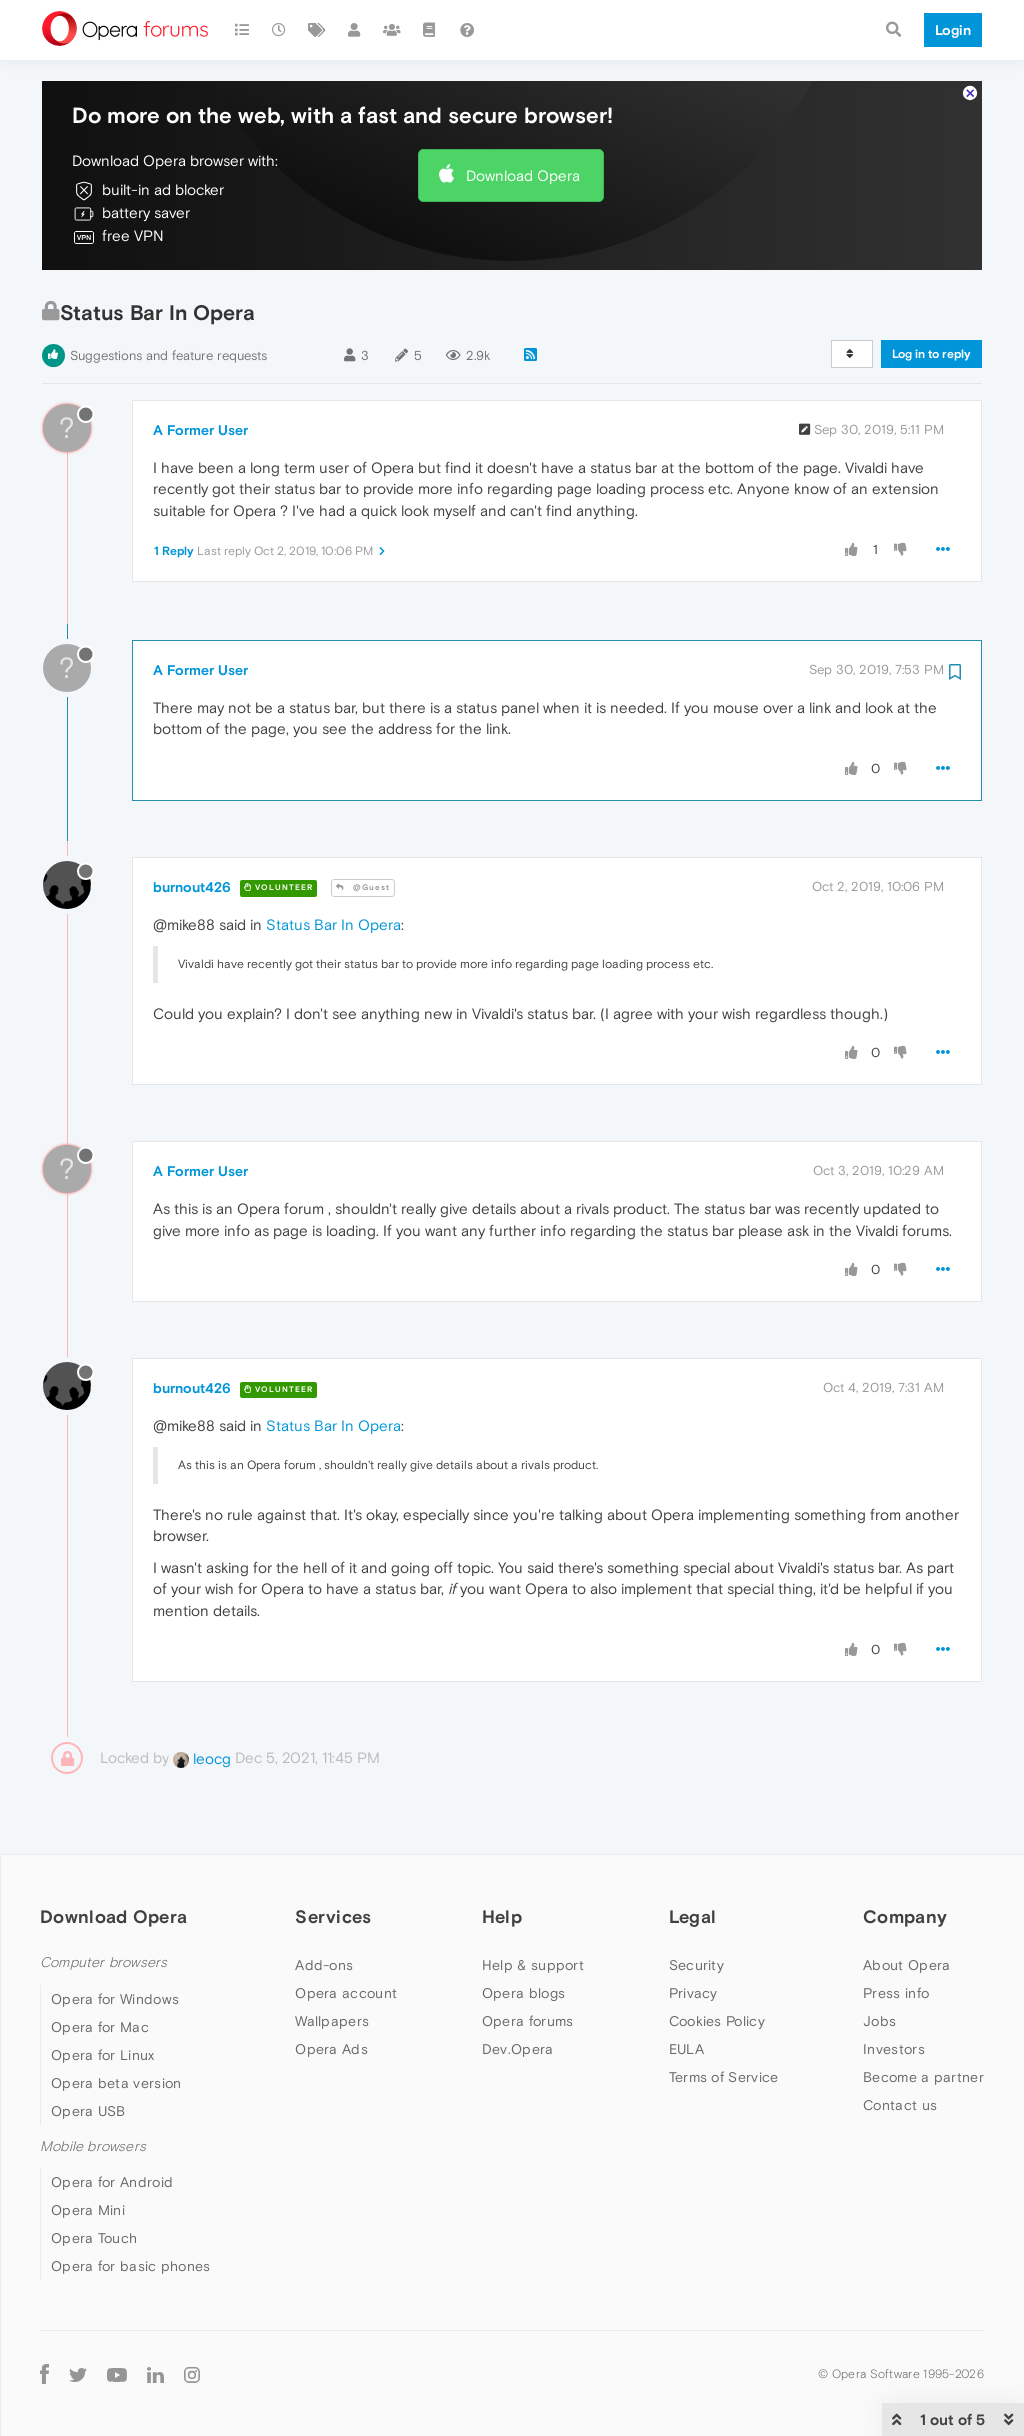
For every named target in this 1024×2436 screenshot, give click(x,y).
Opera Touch (94, 2238)
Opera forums (528, 2021)
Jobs (879, 2021)
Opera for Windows (115, 1999)
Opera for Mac (100, 2027)
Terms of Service (724, 2077)
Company (905, 1916)
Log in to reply (931, 354)
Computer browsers (103, 1962)
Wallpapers (332, 2021)
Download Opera (523, 175)
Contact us (900, 2105)
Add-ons (324, 1965)
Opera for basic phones (131, 2266)
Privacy (693, 1993)
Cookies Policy (717, 2021)
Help (502, 1916)
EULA (686, 2049)
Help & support (533, 1965)
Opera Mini (88, 2210)
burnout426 (192, 887)
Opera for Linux (103, 2055)
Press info (896, 1993)
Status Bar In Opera (333, 924)
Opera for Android (112, 2182)
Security (696, 1965)
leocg (202, 1758)
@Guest (363, 887)
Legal (693, 1916)
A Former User (200, 430)
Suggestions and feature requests (168, 355)
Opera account (346, 1993)
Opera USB (88, 2111)
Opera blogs (523, 1993)
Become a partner (923, 2077)
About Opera (906, 1965)
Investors (894, 2049)
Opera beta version (116, 2083)
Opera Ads (331, 2049)
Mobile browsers (93, 2146)
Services (333, 1916)
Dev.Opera (518, 2049)
